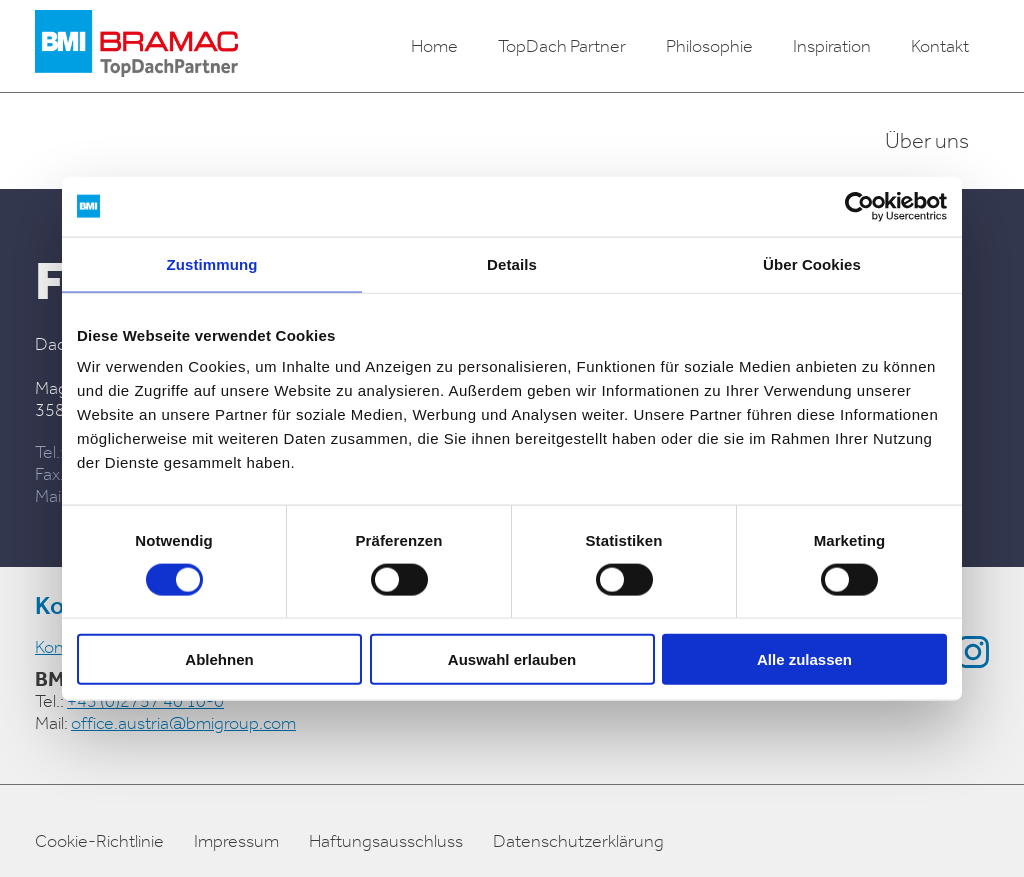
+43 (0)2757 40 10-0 (145, 701)
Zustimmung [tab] (212, 263)
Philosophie (709, 46)
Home (434, 46)
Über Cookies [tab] (812, 263)
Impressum (236, 841)
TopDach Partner (562, 46)
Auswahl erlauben (512, 659)
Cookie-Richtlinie (99, 841)
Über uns (927, 141)
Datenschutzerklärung (578, 841)
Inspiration (832, 46)
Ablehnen (219, 659)
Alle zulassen (804, 659)
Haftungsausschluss (386, 841)
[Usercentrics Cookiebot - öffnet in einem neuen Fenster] (859, 206)
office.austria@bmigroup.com (183, 723)
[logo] (136, 46)
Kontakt (940, 46)
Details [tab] (512, 263)
